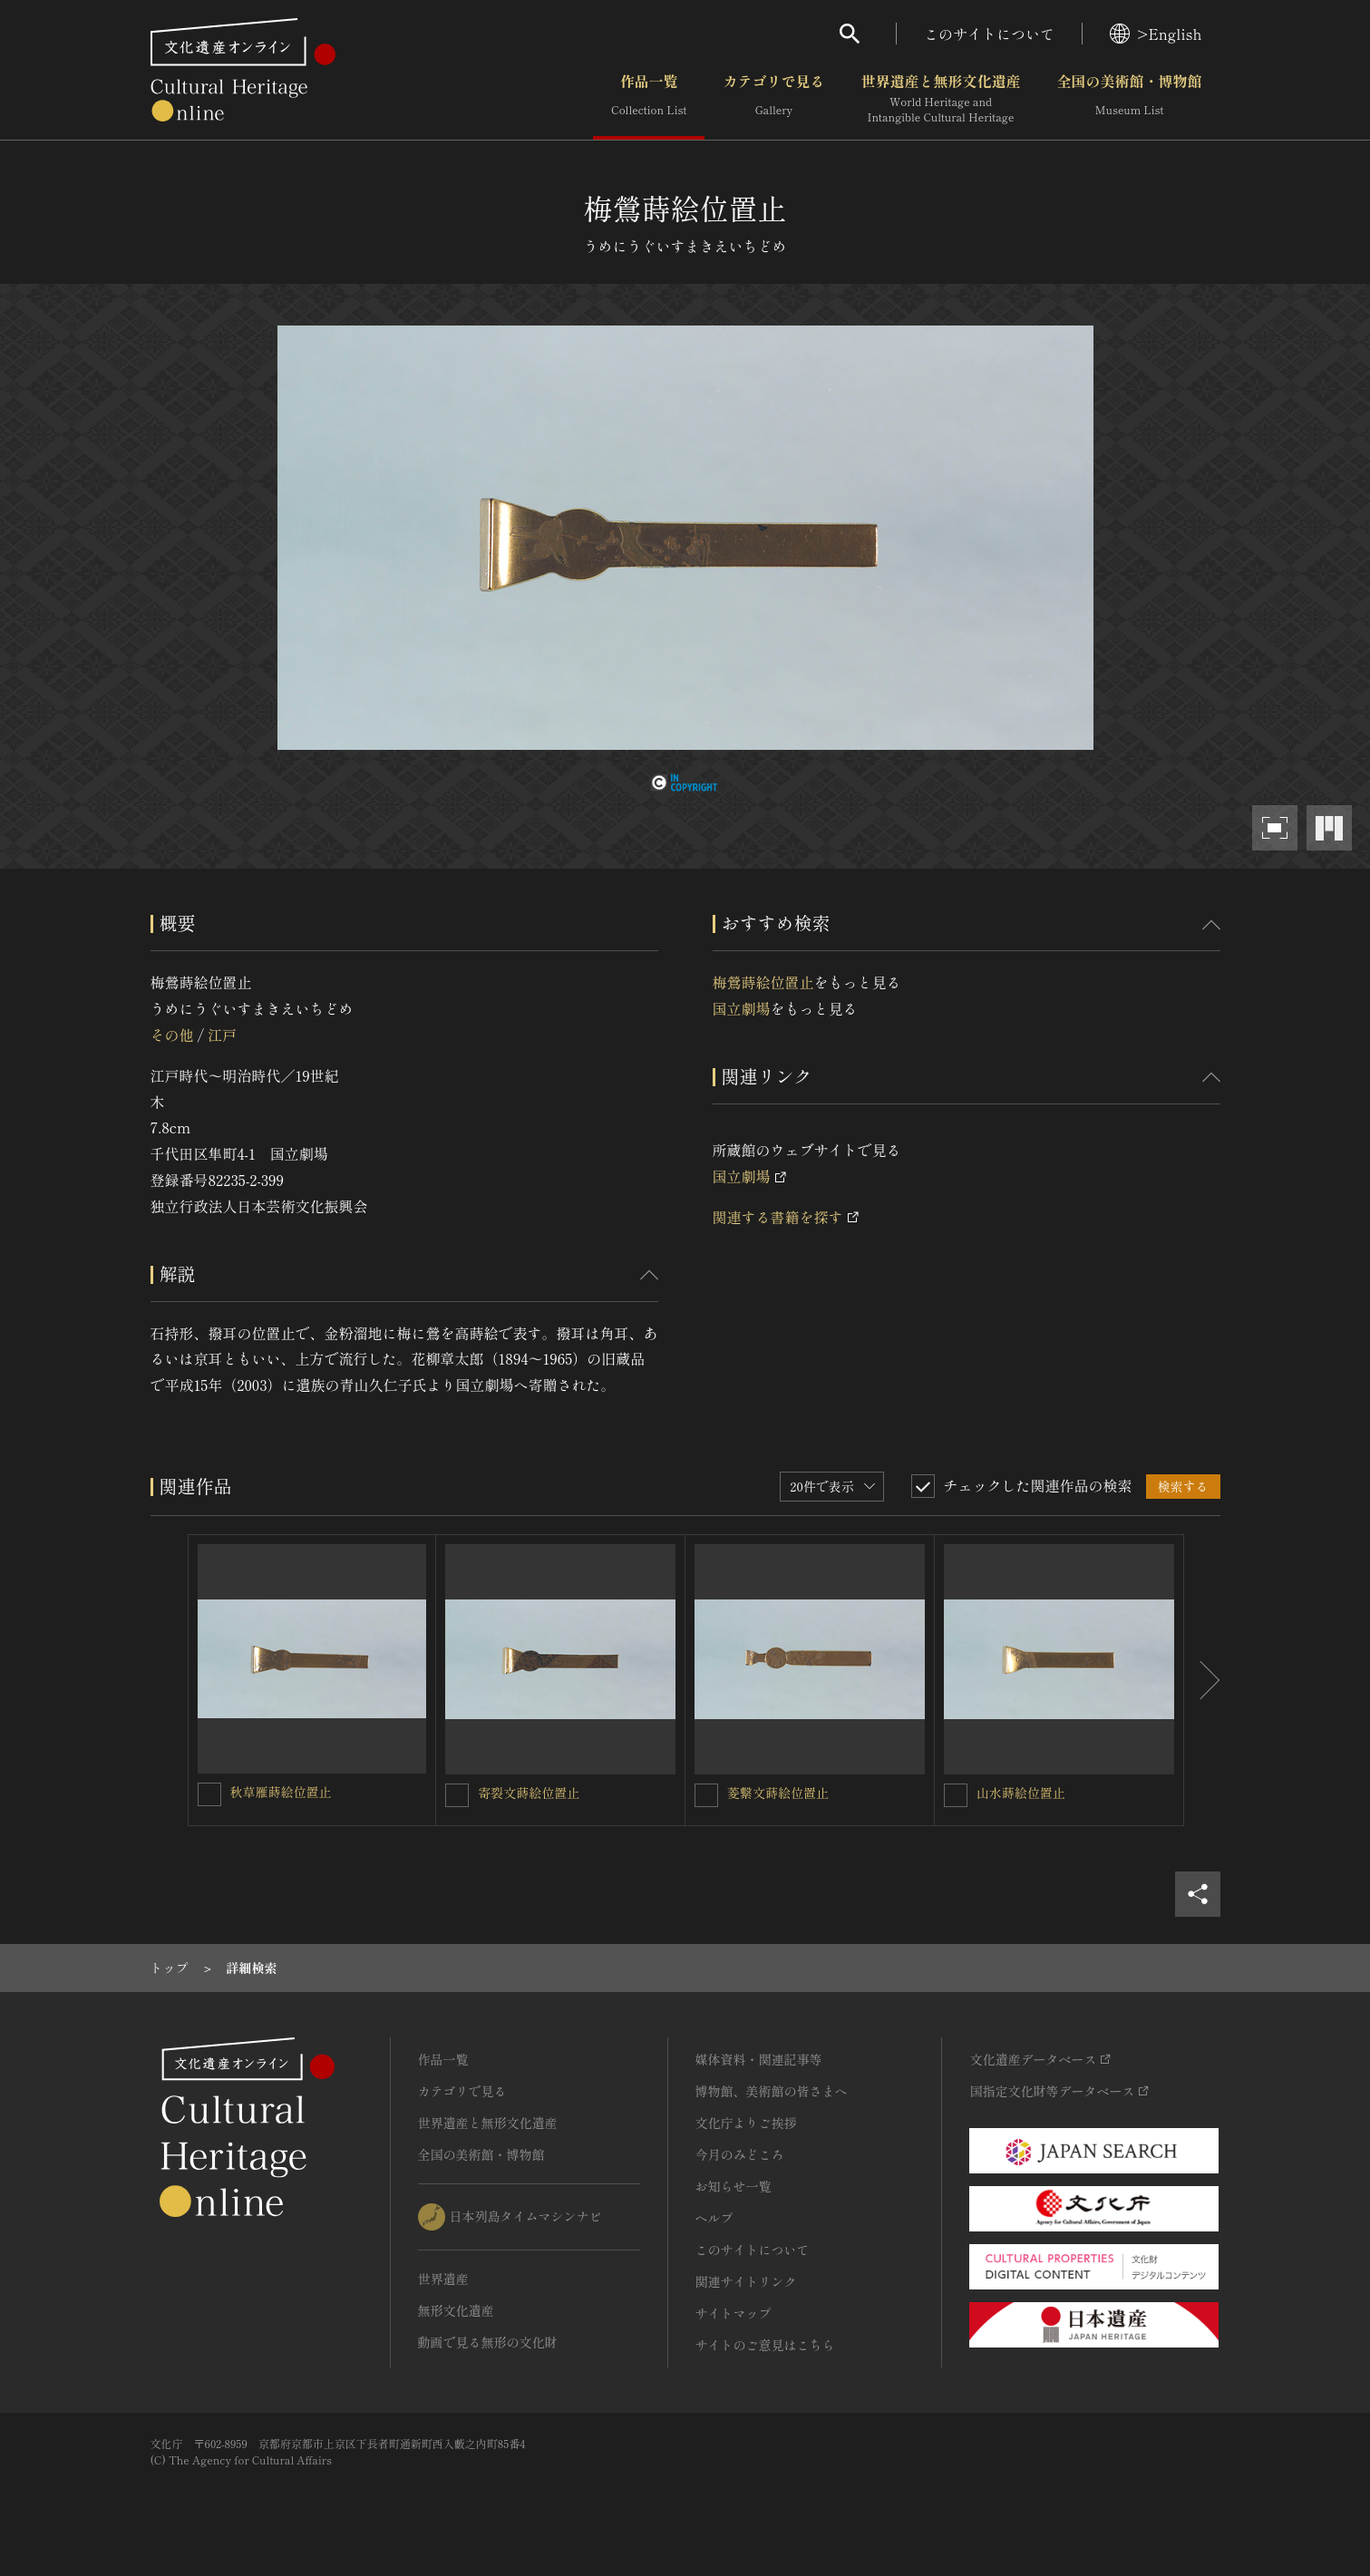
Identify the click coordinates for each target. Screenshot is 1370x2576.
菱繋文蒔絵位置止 (778, 1793)
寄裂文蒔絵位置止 (528, 1793)
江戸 (222, 1034)
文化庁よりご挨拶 (746, 2123)
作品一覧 (648, 99)
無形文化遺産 (456, 2310)
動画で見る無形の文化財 (488, 2342)
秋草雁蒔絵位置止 (281, 1792)
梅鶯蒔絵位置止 (763, 982)
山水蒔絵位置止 (1020, 1793)
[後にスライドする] (1202, 1680)
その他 (172, 1034)
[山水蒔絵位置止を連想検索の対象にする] (955, 1795)
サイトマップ (733, 2313)
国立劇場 (742, 1008)
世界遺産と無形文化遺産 (940, 99)
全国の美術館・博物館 (1128, 99)
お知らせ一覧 (733, 2186)
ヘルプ (714, 2218)
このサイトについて (989, 33)
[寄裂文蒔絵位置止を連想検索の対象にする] (457, 1795)
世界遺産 (443, 2279)
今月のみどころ (739, 2154)
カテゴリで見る (773, 99)
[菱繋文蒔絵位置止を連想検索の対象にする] (706, 1795)
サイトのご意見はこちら (765, 2345)
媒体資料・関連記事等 (758, 2059)
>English (1155, 33)
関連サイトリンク (746, 2281)
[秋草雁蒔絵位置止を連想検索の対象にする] (209, 1794)
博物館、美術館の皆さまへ (771, 2091)
